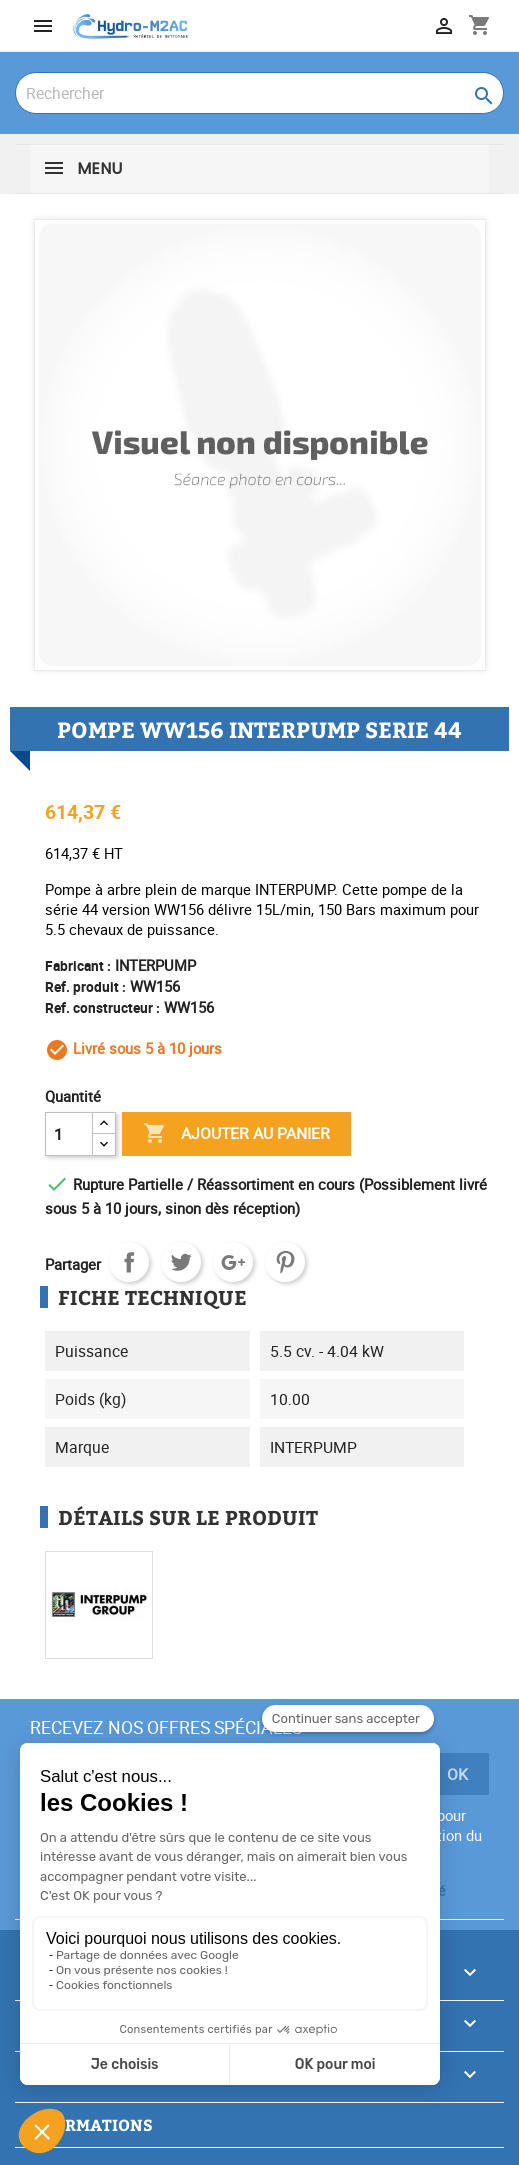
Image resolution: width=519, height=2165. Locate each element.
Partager (129, 1262)
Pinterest (285, 1262)
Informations (89, 2124)
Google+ (233, 1262)
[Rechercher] (259, 93)
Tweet (181, 1262)
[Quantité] (69, 1134)
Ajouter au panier (236, 1134)
